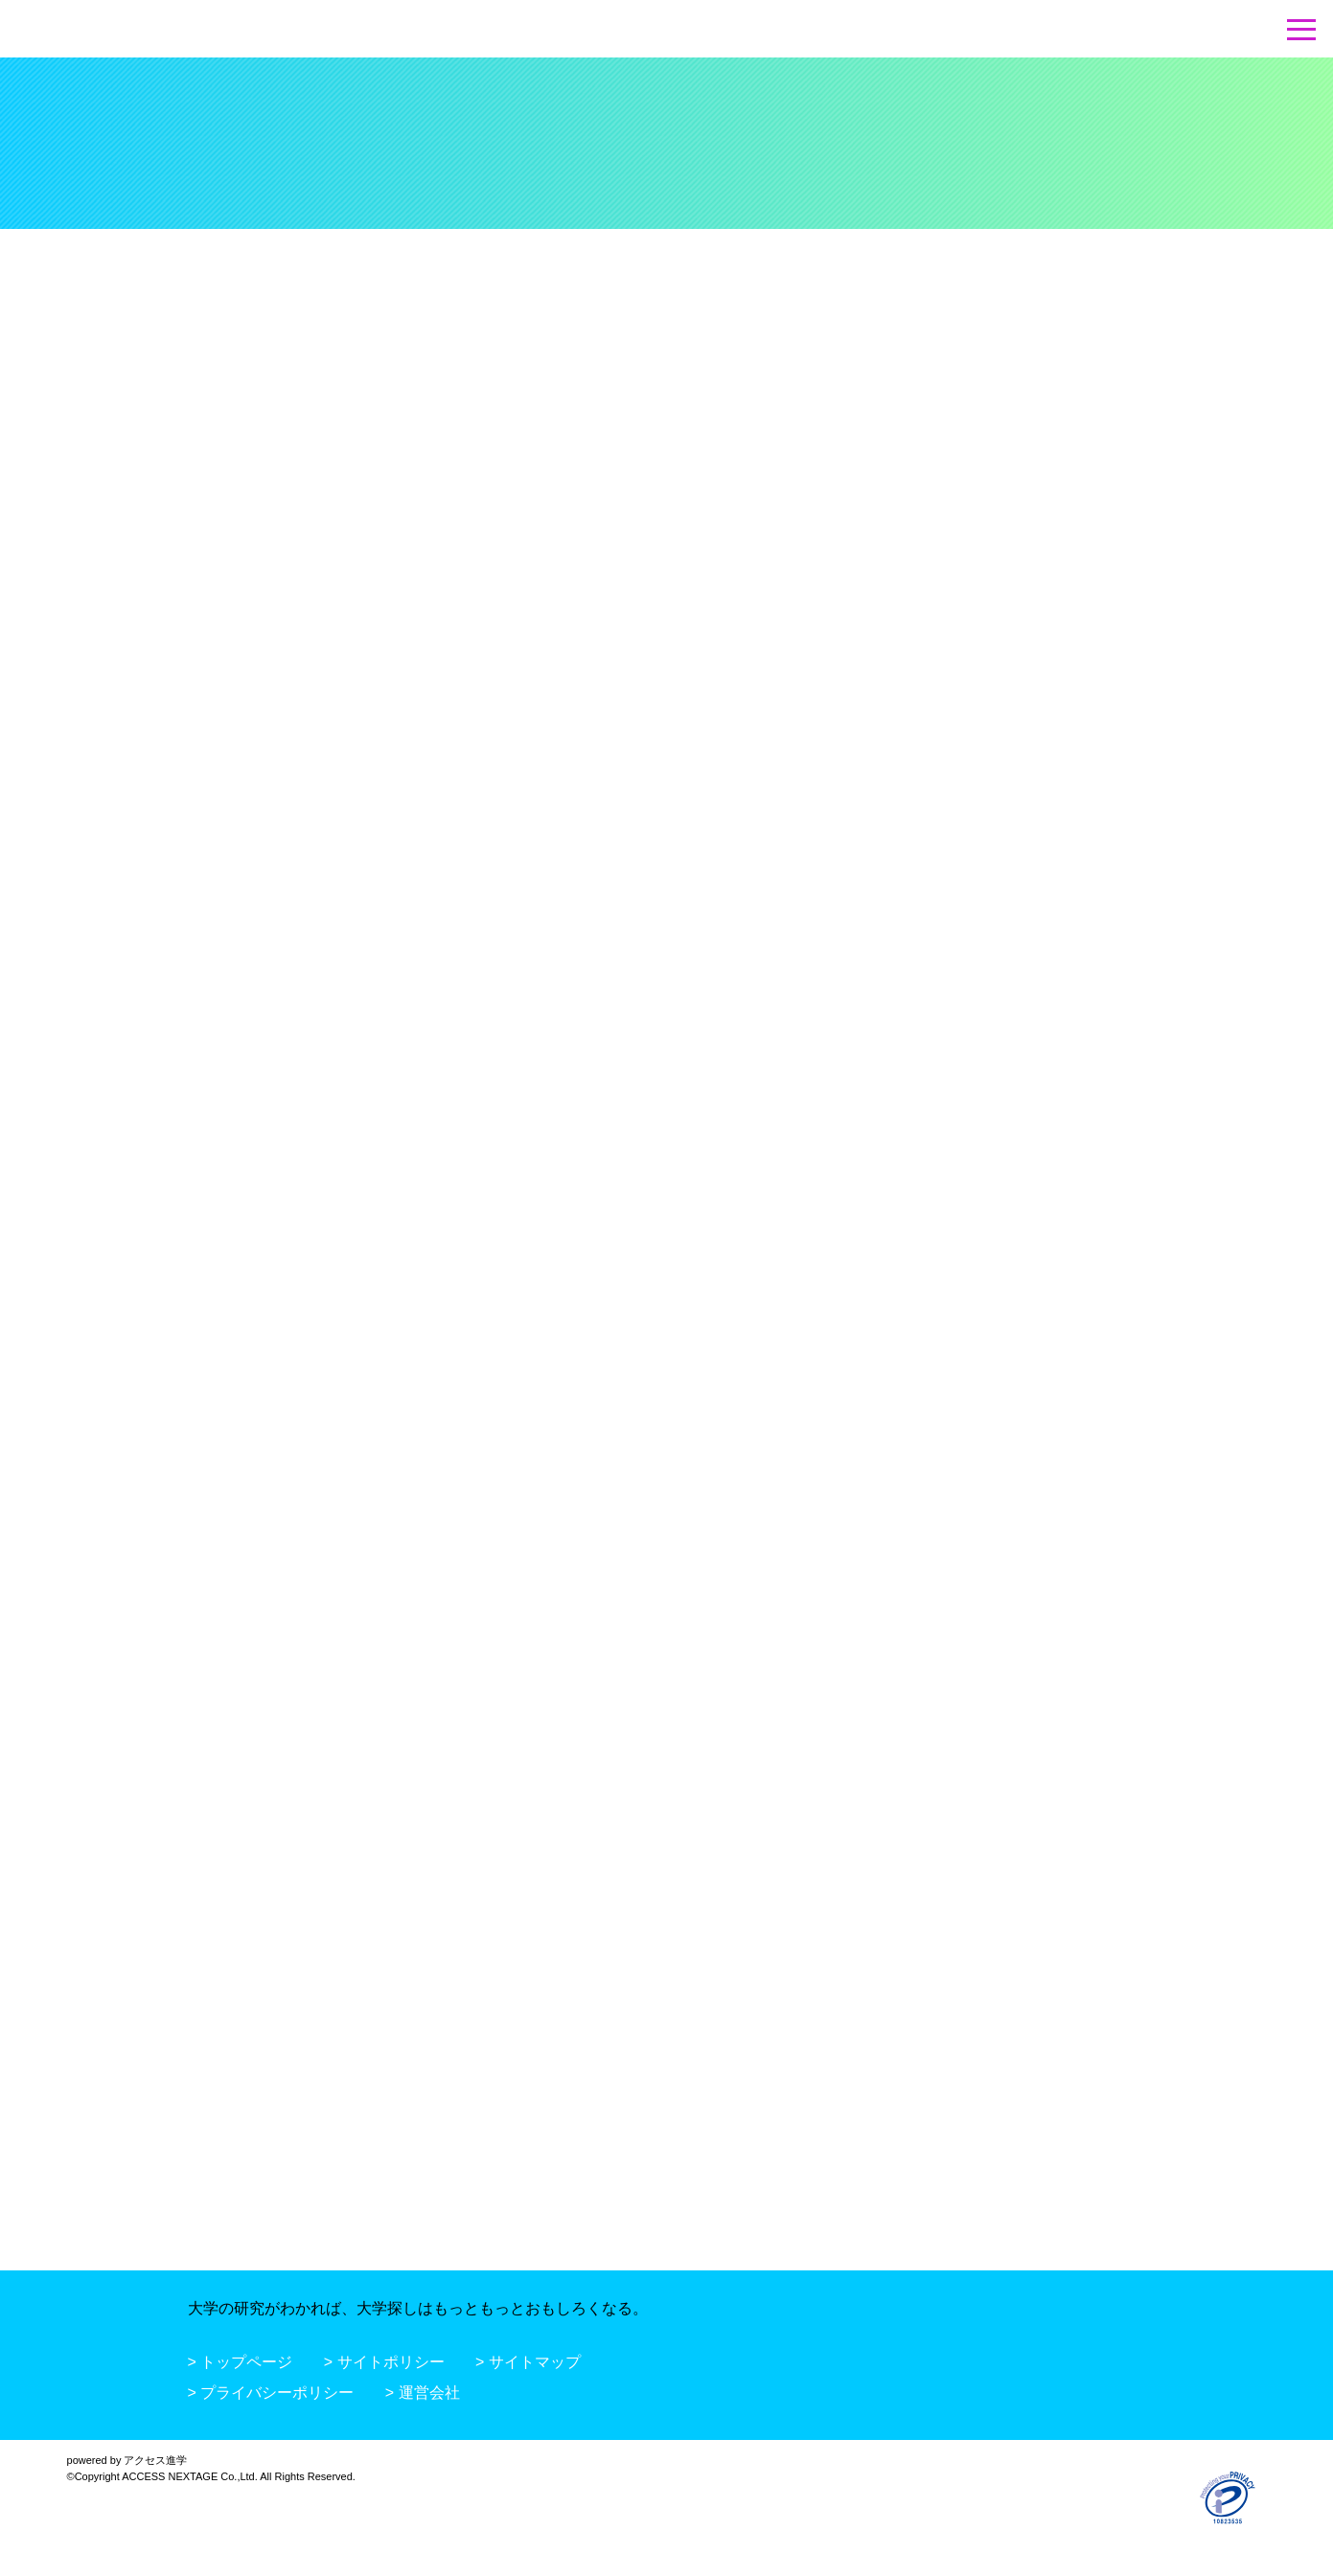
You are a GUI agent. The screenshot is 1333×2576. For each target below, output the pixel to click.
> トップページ (240, 2362)
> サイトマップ (528, 2362)
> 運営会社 (422, 2392)
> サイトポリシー (384, 2362)
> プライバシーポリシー (271, 2392)
